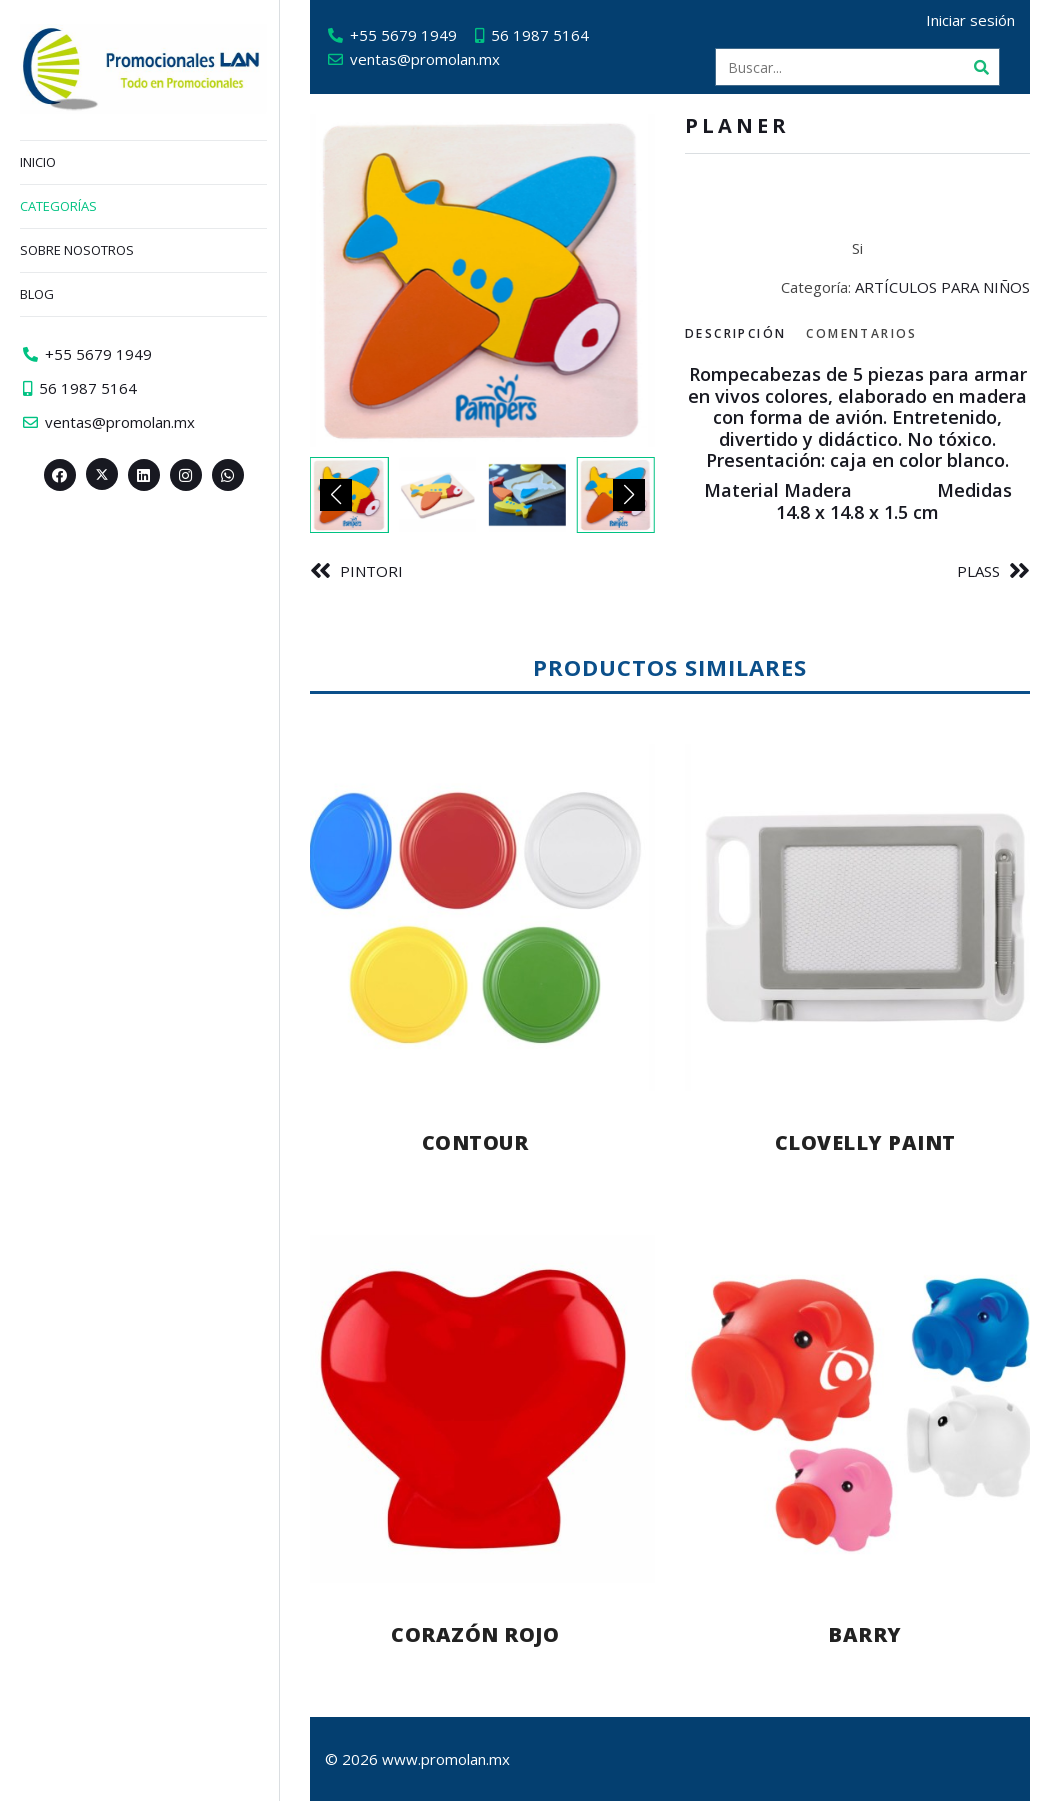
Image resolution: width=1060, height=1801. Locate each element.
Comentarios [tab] (861, 333)
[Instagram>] (186, 475)
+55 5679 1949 (403, 35)
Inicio (38, 162)
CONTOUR (475, 1142)
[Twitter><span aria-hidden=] (102, 474)
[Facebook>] (60, 475)
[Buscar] (981, 67)
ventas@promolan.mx (425, 59)
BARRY (865, 1634)
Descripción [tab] (735, 333)
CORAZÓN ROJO (475, 1634)
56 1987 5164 (540, 35)
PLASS (978, 571)
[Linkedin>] (144, 475)
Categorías (58, 206)
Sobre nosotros (77, 250)
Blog (37, 294)
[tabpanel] (857, 443)
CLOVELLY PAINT (865, 1142)
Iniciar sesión (970, 20)
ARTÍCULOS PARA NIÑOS (942, 287)
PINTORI (371, 571)
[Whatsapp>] (228, 475)
